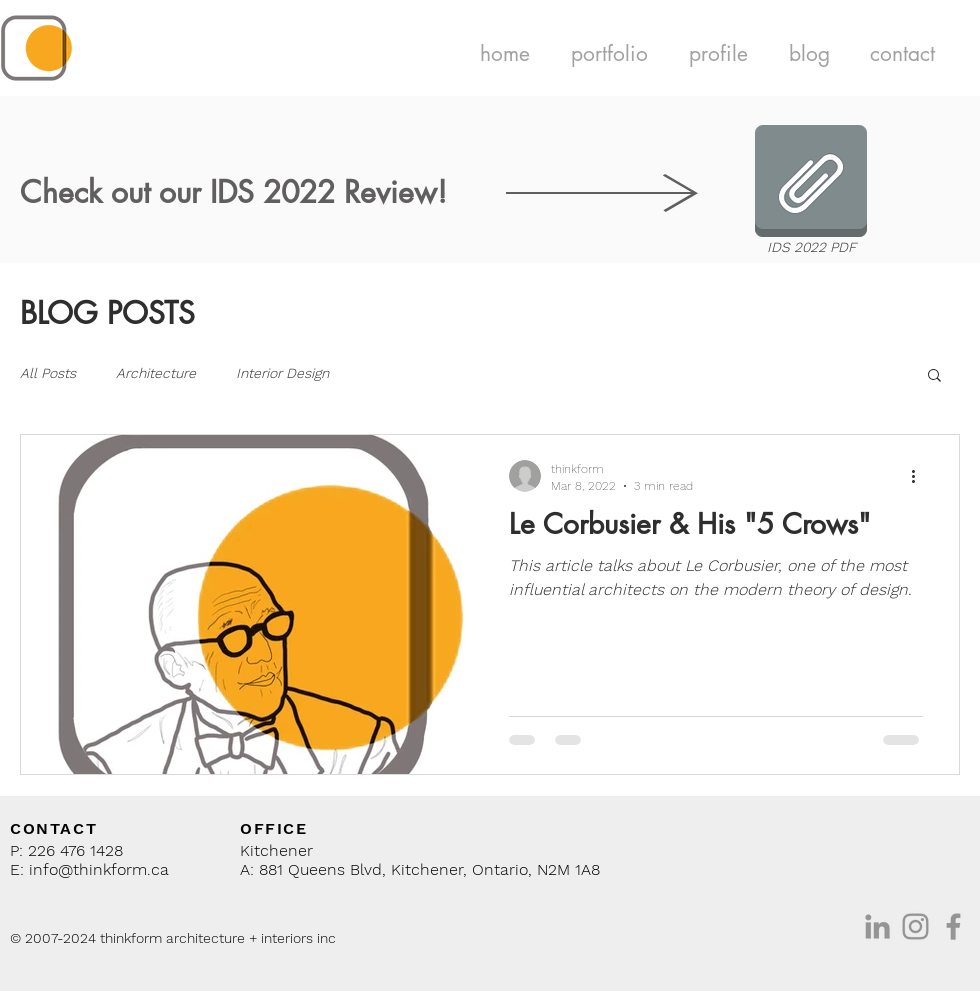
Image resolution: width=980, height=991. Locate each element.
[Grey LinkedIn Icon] (877, 926)
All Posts (48, 373)
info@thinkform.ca (99, 869)
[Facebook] (953, 926)
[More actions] (920, 476)
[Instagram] (915, 926)
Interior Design (282, 373)
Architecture (156, 373)
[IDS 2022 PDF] (811, 193)
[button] (609, 53)
